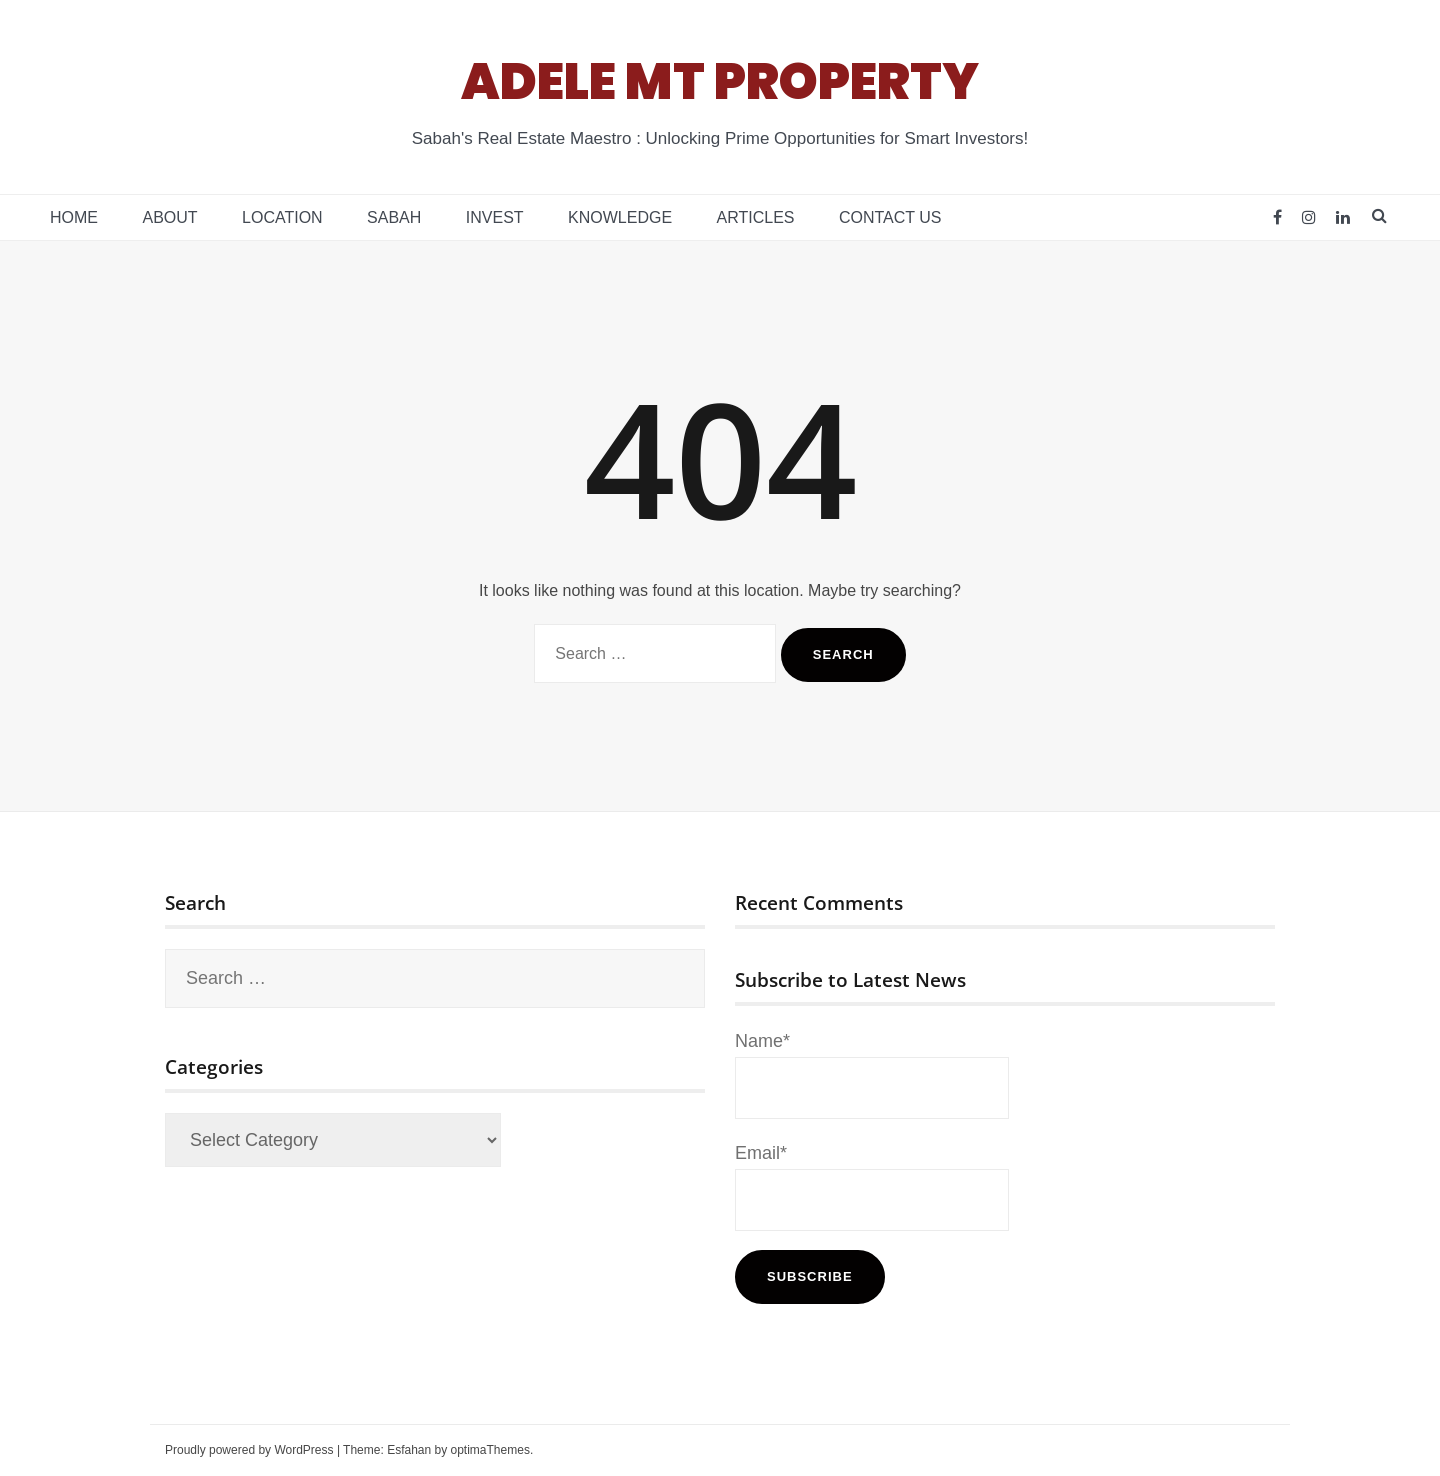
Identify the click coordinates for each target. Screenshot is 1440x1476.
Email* (872, 1187)
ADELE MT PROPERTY (720, 82)
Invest (495, 217)
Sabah (394, 217)
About (169, 217)
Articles (756, 217)
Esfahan (409, 1450)
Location (282, 217)
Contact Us (890, 217)
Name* (872, 1075)
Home (74, 217)
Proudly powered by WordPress (249, 1450)
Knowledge (620, 217)
